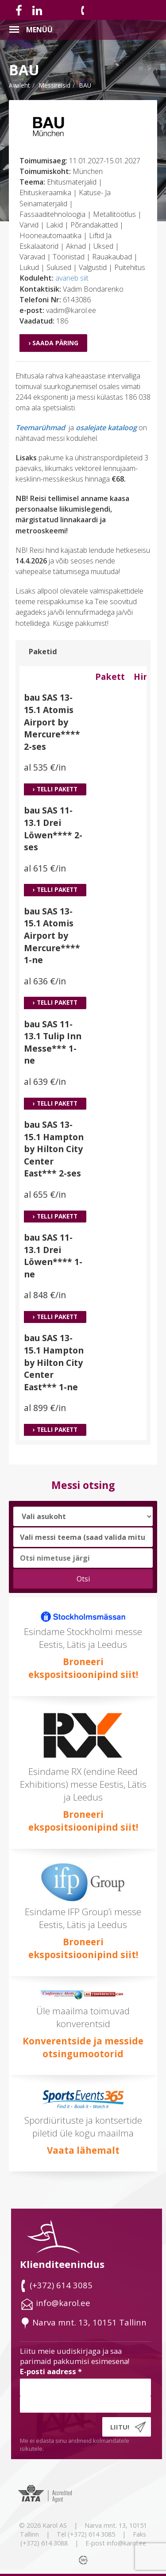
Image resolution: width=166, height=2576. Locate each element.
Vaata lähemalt (83, 2150)
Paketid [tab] (43, 651)
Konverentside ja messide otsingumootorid (83, 2047)
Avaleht (19, 85)
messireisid (54, 85)
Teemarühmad (40, 427)
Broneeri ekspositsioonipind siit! (83, 1668)
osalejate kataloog (106, 427)
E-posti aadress (51, 2371)
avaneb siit (72, 278)
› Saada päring (53, 343)
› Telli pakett (55, 789)
